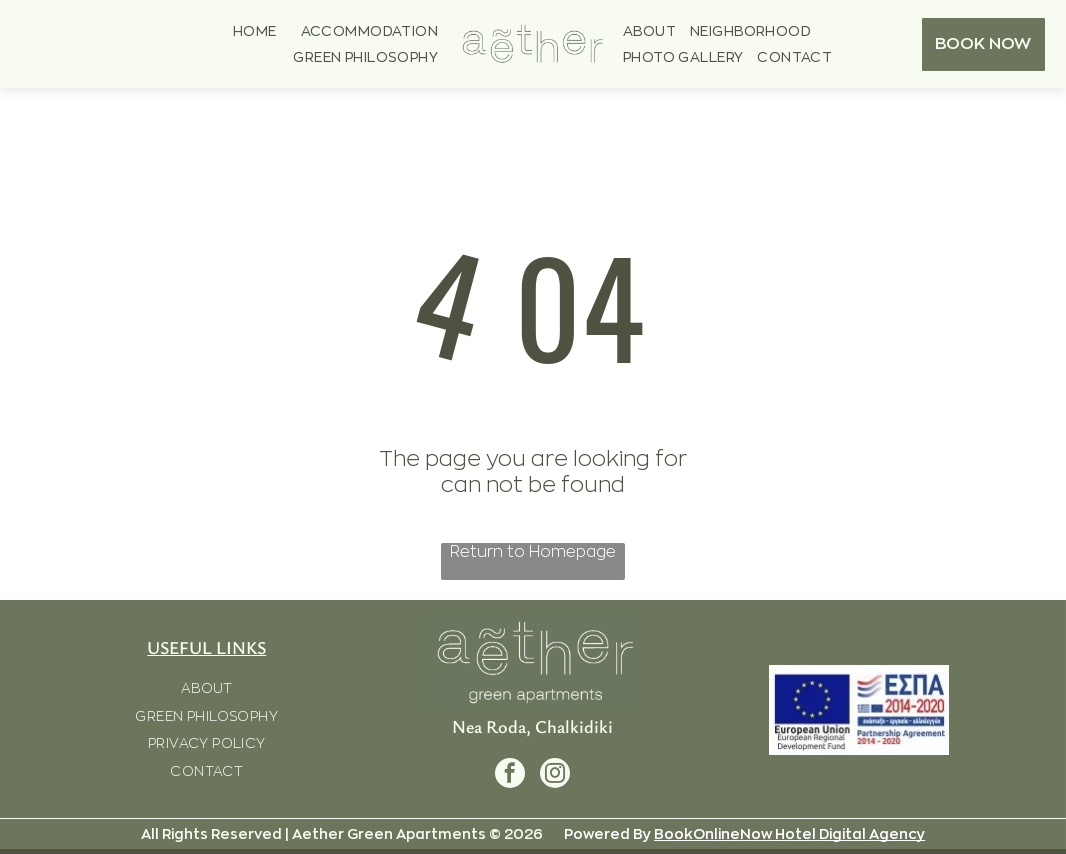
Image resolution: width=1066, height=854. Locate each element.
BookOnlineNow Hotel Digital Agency (789, 834)
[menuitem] (255, 31)
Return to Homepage (533, 552)
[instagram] (555, 775)
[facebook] (510, 775)
